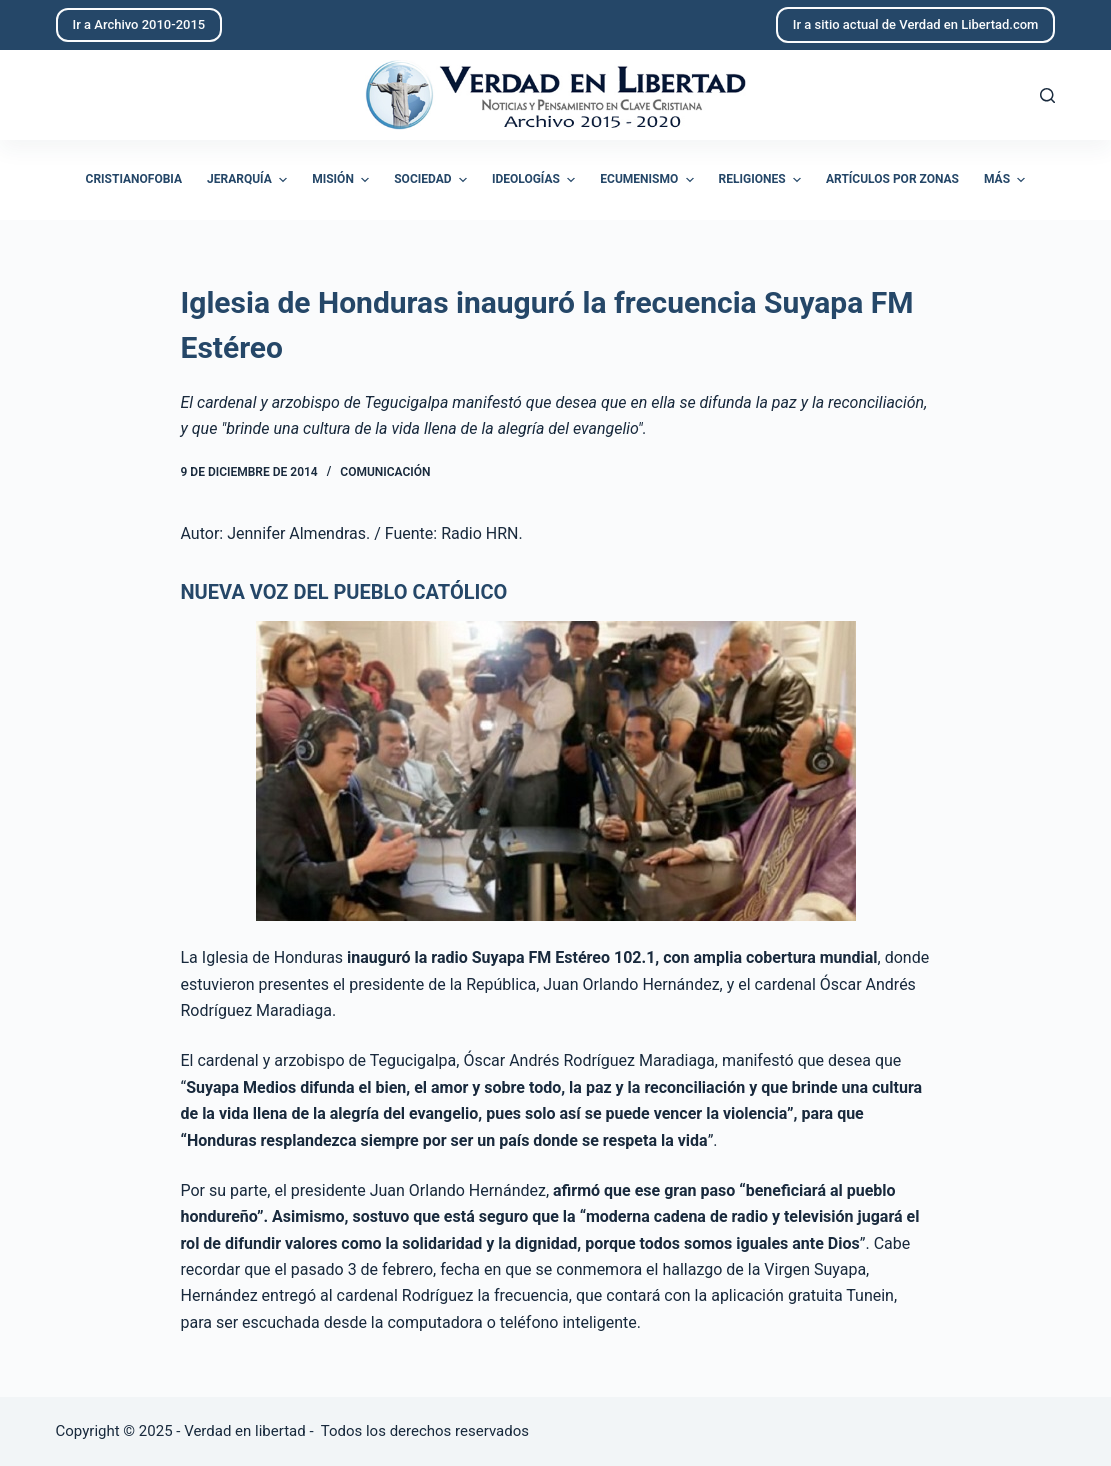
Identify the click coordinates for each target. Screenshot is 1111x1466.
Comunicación (385, 472)
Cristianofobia (134, 179)
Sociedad (433, 180)
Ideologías (536, 180)
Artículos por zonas (892, 179)
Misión (343, 180)
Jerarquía (249, 180)
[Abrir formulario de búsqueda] (1047, 95)
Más (1007, 180)
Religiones (762, 180)
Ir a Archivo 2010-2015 (139, 24)
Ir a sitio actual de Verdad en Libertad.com (916, 24)
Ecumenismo (649, 180)
